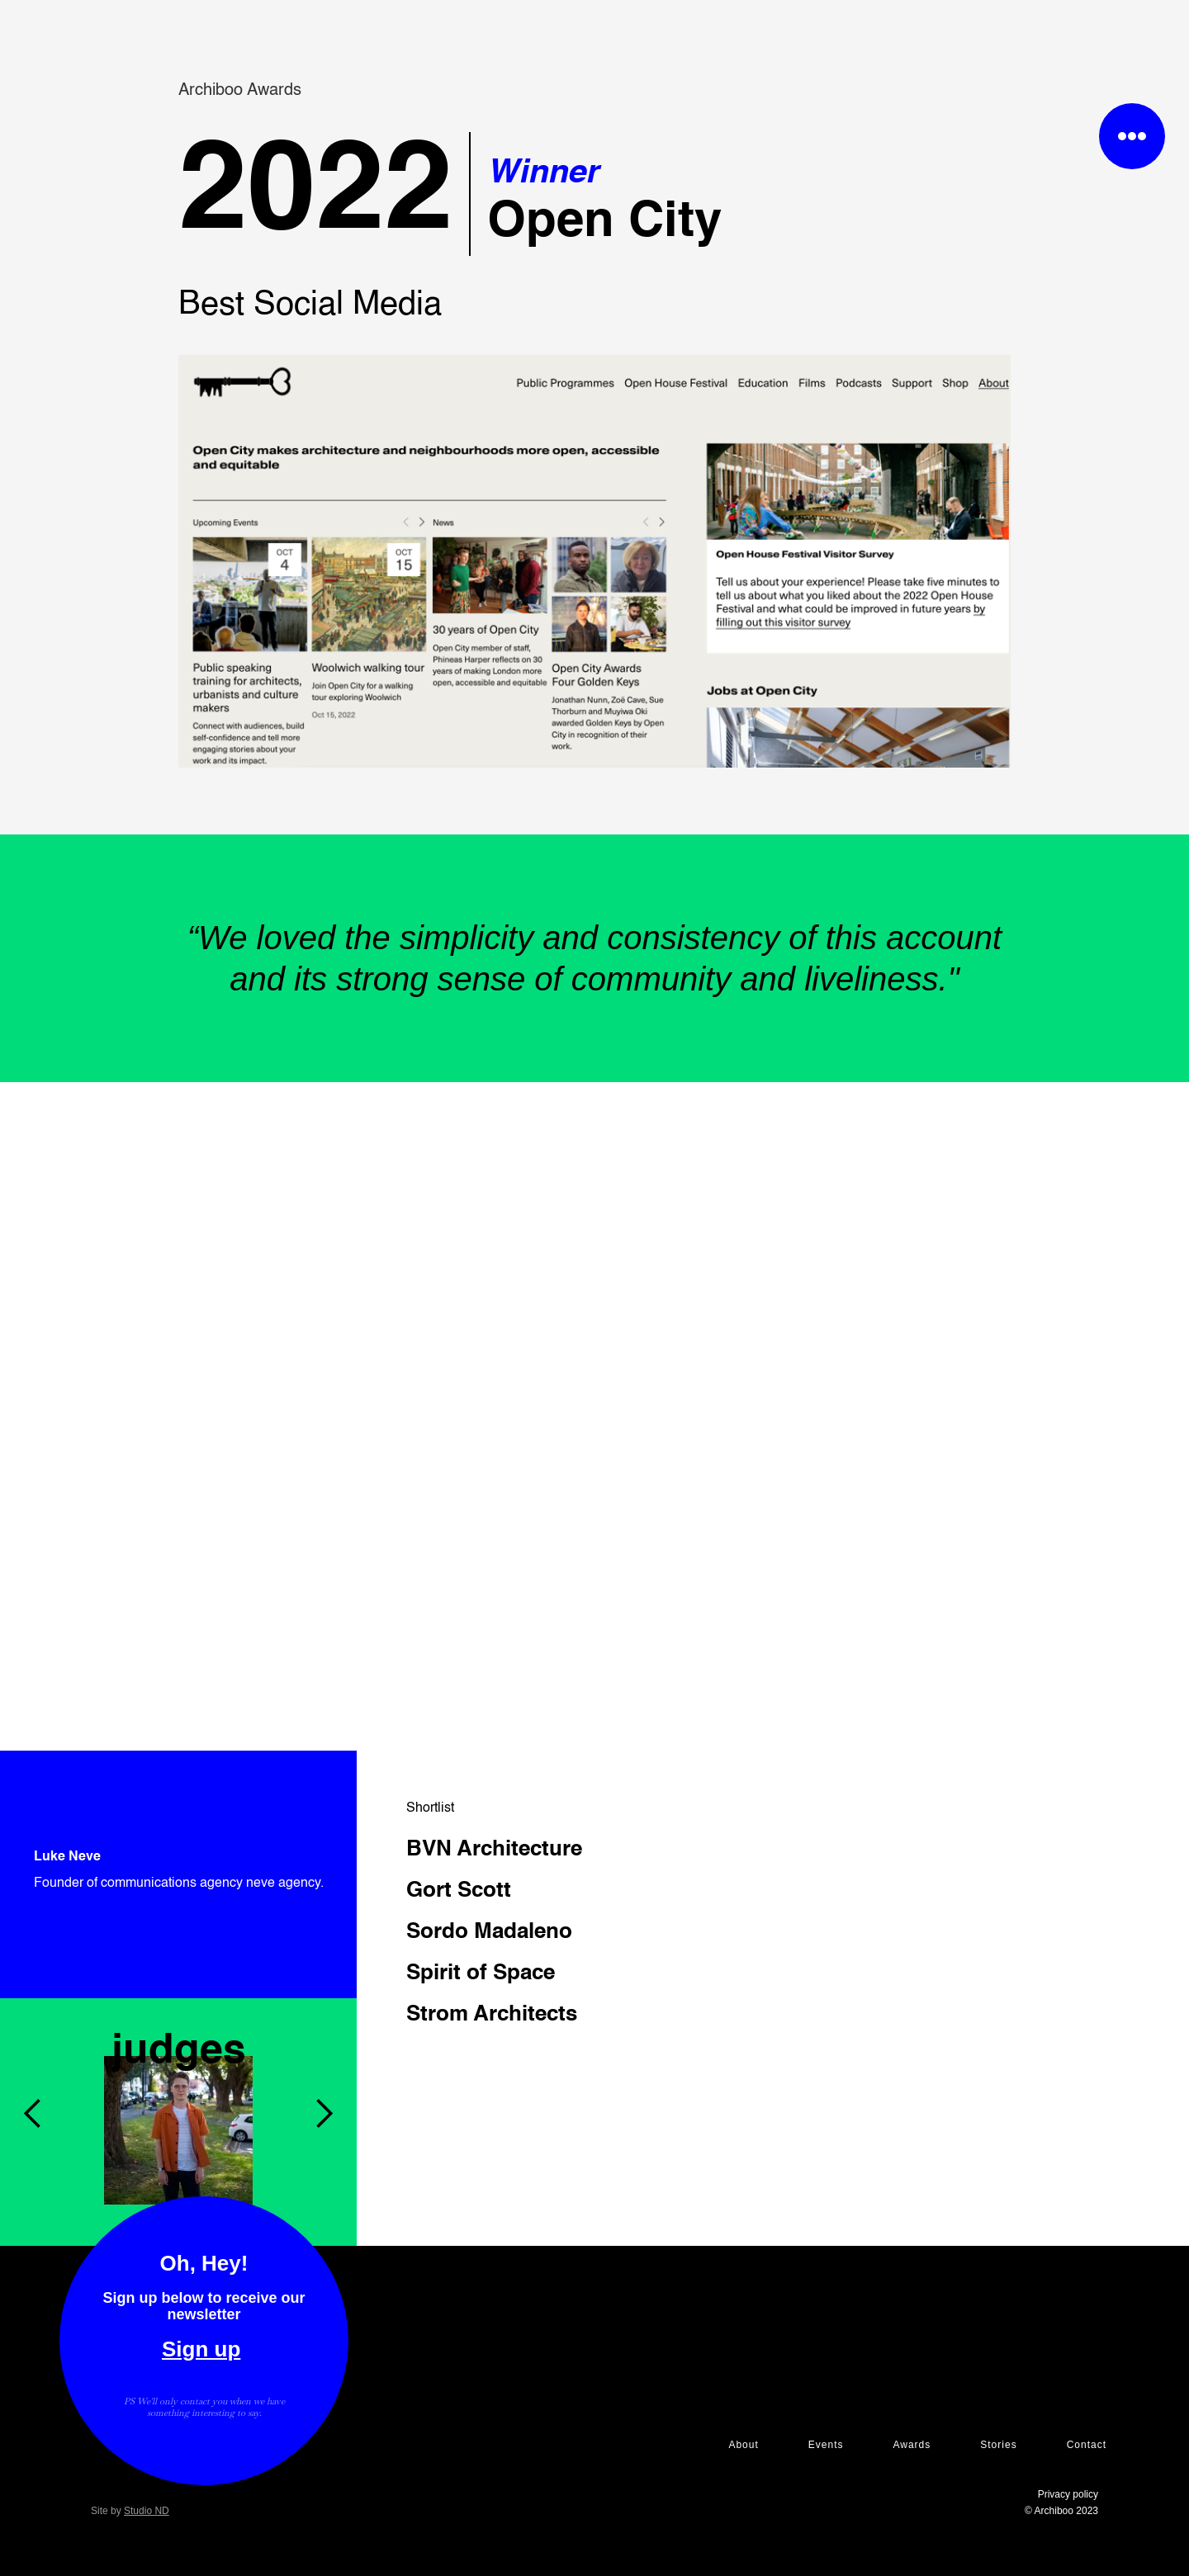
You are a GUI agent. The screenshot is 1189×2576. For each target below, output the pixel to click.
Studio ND (146, 2511)
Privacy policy (1068, 2494)
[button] (33, 1998)
